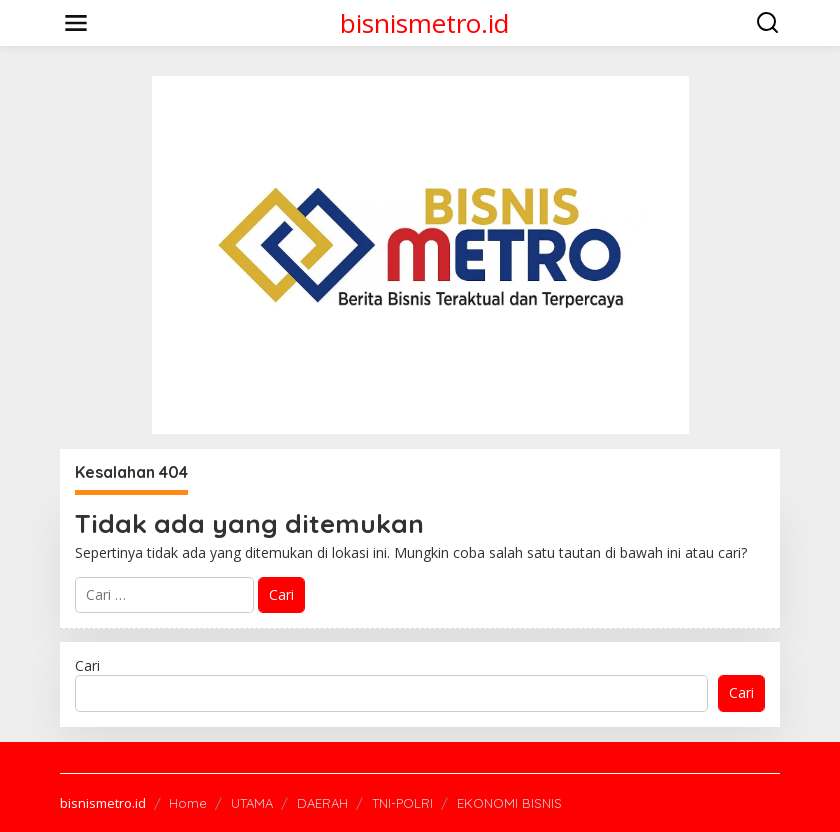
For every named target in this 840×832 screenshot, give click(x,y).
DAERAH (322, 803)
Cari (87, 665)
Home (188, 803)
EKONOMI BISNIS (509, 803)
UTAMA (252, 803)
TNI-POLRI (402, 803)
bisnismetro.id (424, 23)
